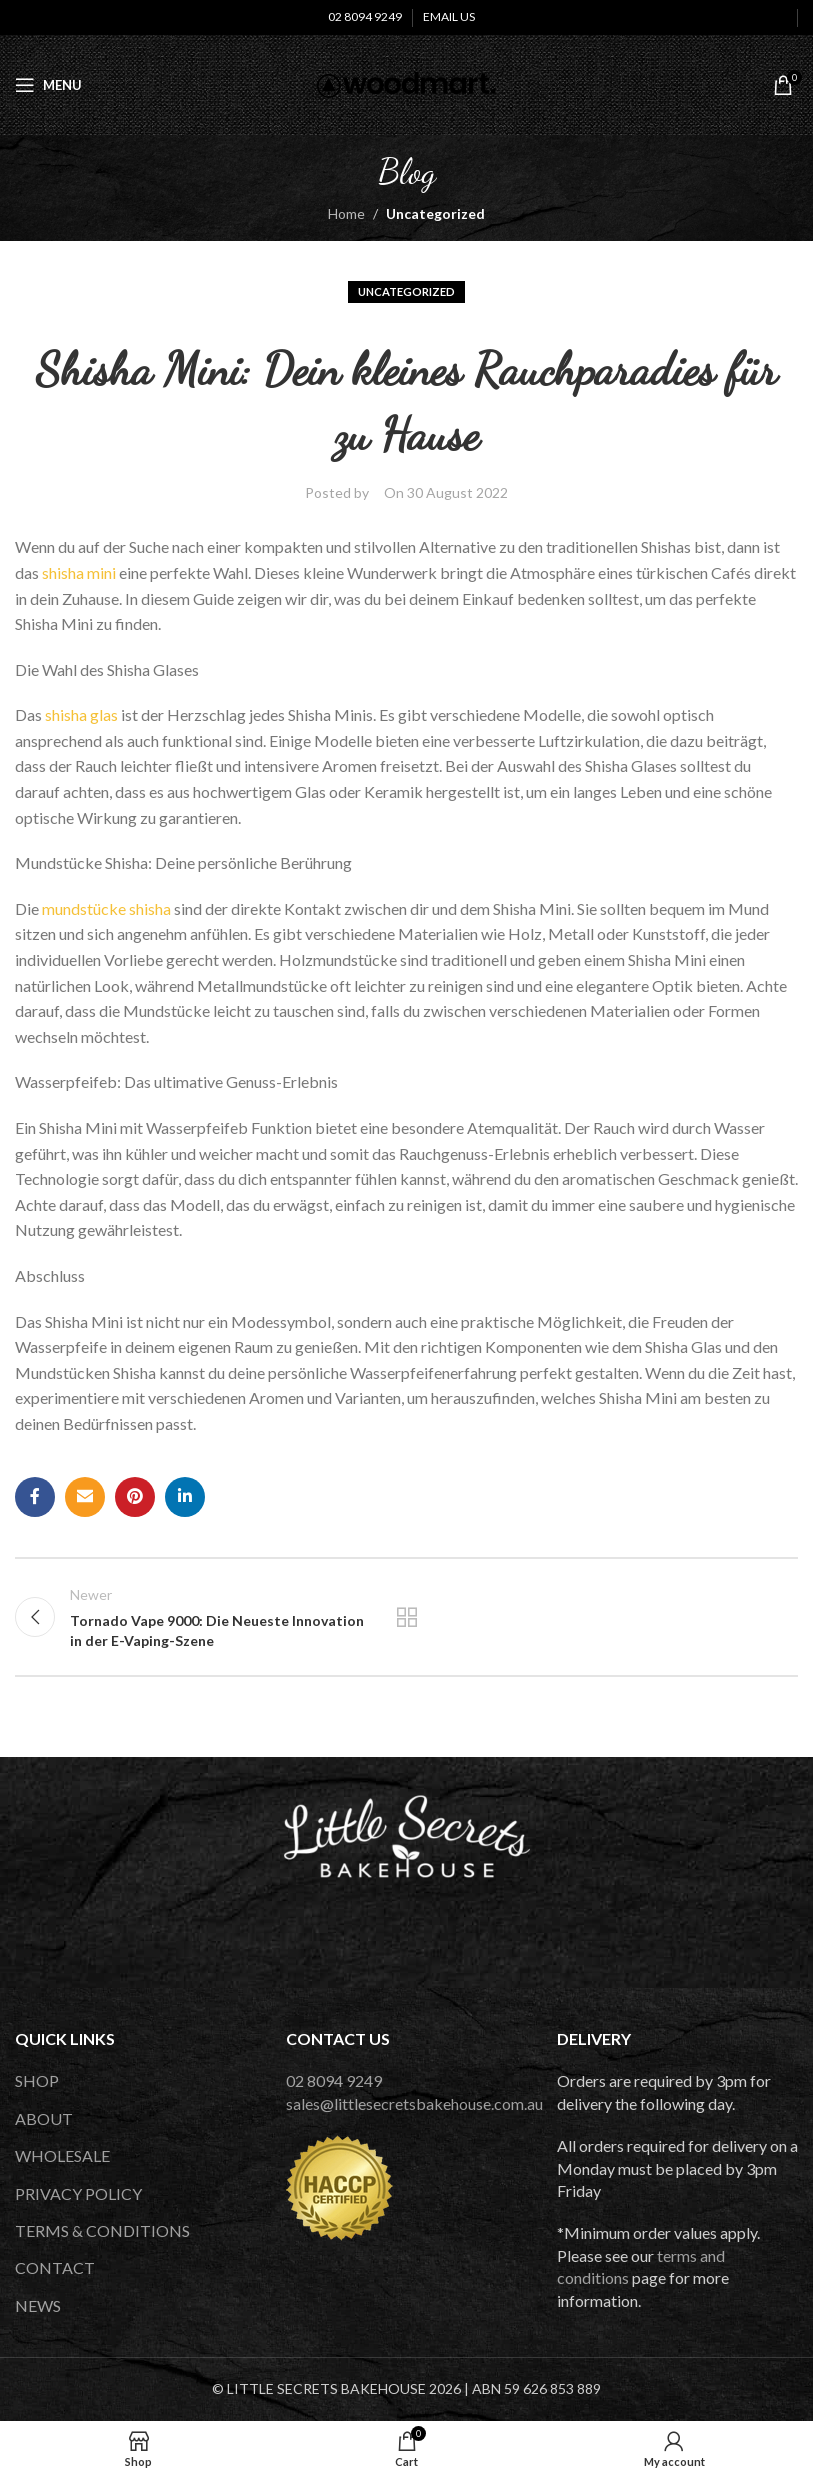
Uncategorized (435, 213)
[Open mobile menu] (48, 85)
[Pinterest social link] (135, 1497)
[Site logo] (406, 83)
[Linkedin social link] (185, 1497)
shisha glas (81, 714)
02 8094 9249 (334, 2080)
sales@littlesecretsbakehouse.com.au (414, 2103)
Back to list (406, 1617)
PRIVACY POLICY (78, 2193)
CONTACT (55, 2267)
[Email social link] (85, 1497)
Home (346, 213)
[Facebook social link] (35, 1497)
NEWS (38, 2305)
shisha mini (79, 572)
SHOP (37, 2080)
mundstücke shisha (106, 908)
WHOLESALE (62, 2155)
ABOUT (44, 2118)
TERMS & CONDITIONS (102, 2230)
